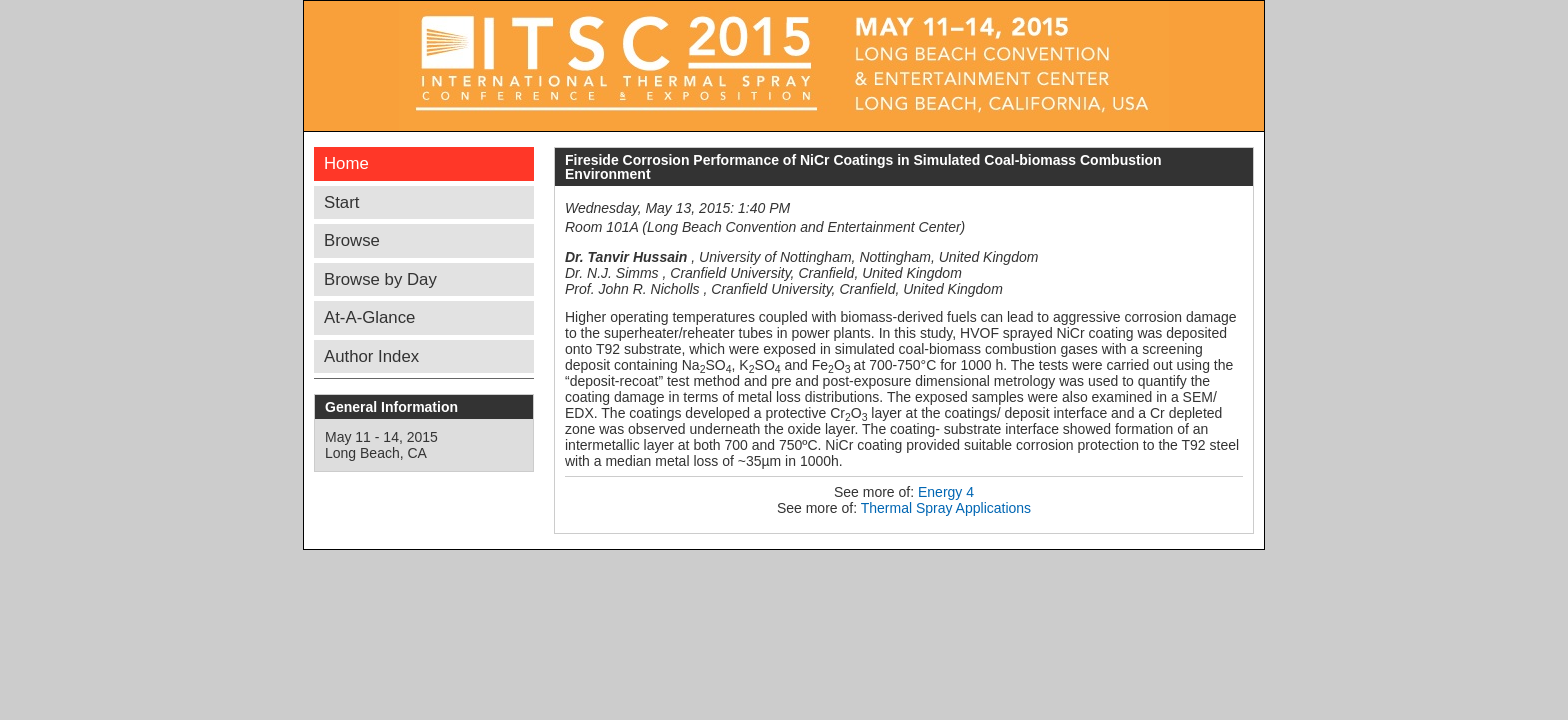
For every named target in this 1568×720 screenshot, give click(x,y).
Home (346, 163)
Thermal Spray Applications (946, 508)
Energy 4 (946, 492)
